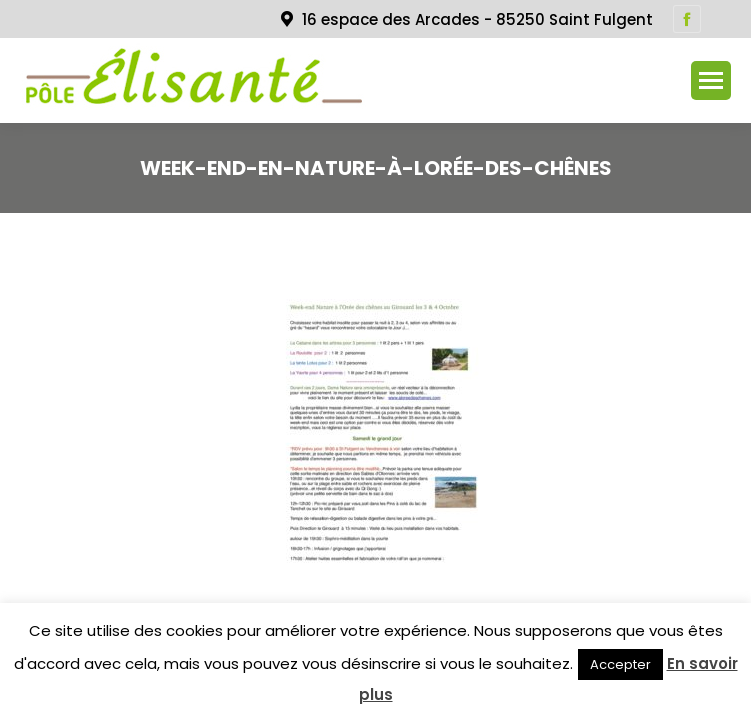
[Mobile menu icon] (711, 80)
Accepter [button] (620, 664)
